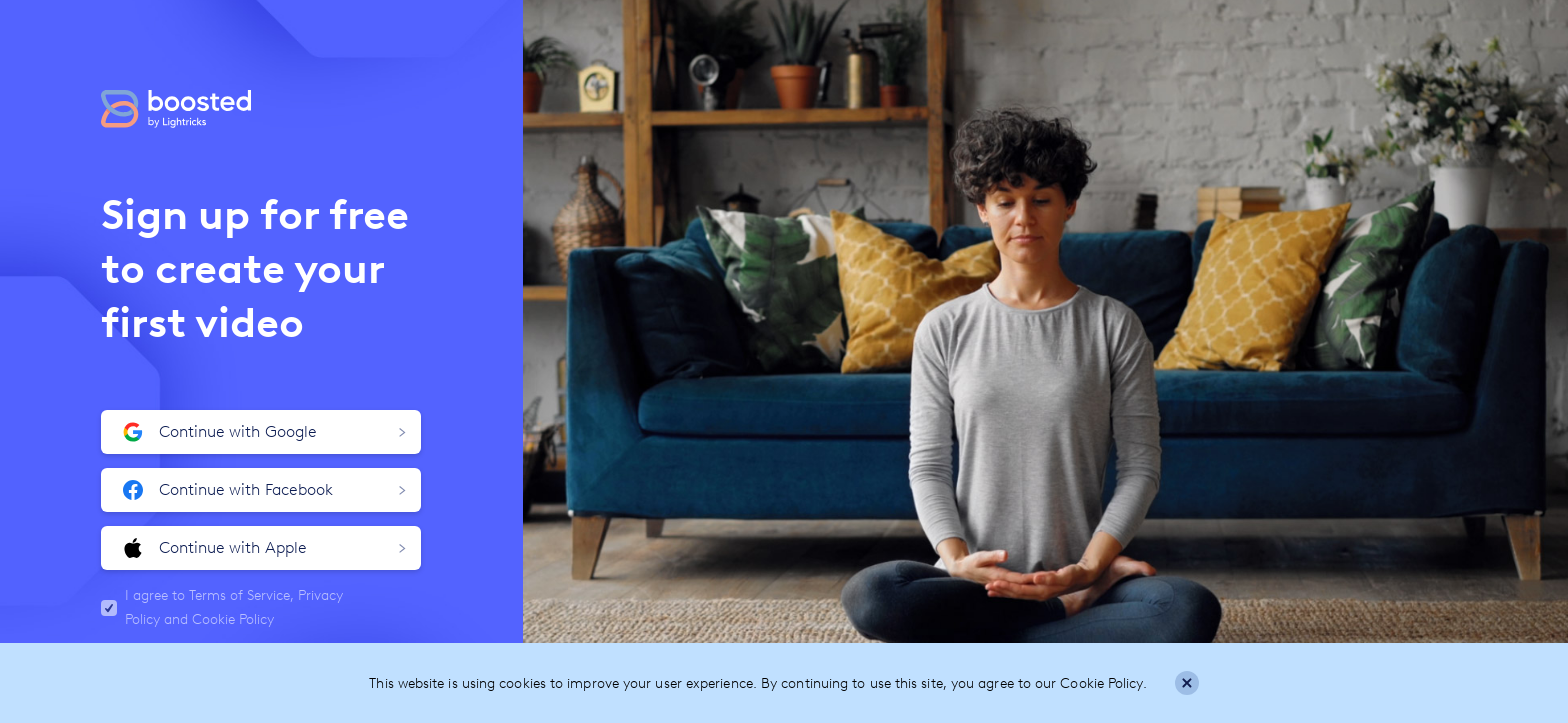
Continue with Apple (264, 548)
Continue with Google (264, 432)
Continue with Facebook (264, 490)
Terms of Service (239, 595)
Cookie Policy (233, 619)
